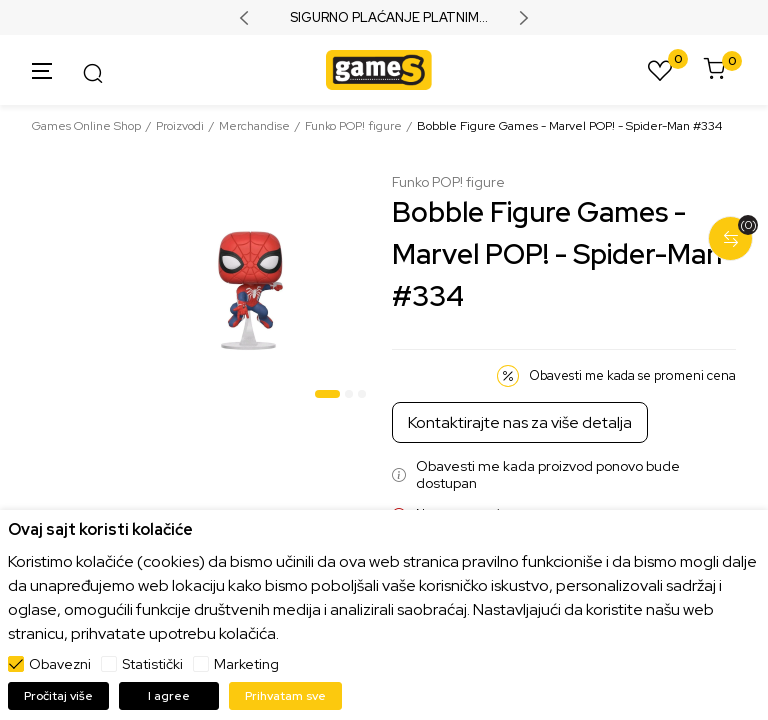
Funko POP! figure (353, 126)
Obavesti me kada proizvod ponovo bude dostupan (548, 475)
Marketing (246, 664)
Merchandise (254, 126)
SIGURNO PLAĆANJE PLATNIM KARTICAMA (384, 18)
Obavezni (60, 664)
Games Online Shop (86, 126)
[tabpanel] (249, 291)
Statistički (152, 664)
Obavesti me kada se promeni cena (632, 376)
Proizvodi (180, 126)
